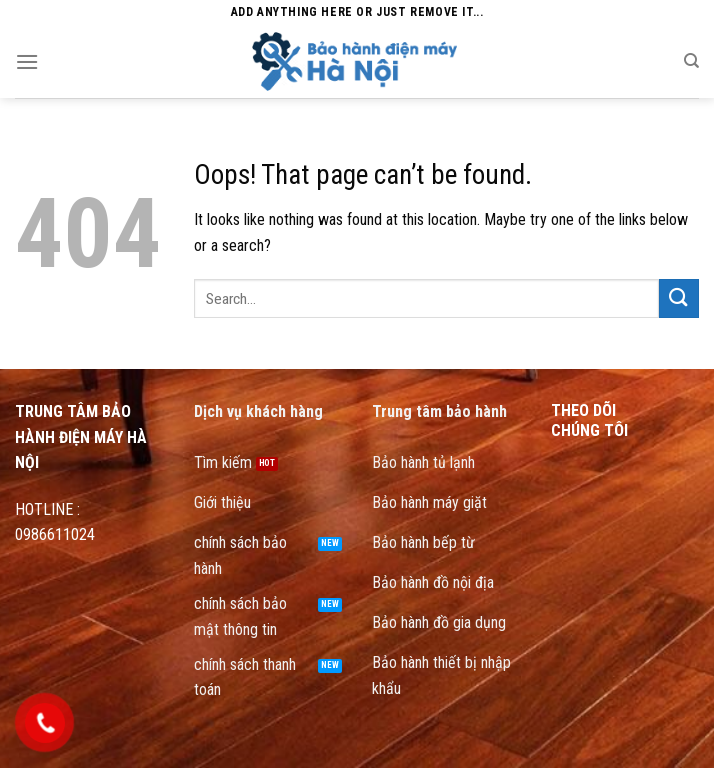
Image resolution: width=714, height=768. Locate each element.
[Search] (691, 61)
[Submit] (679, 298)
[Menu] (27, 61)
